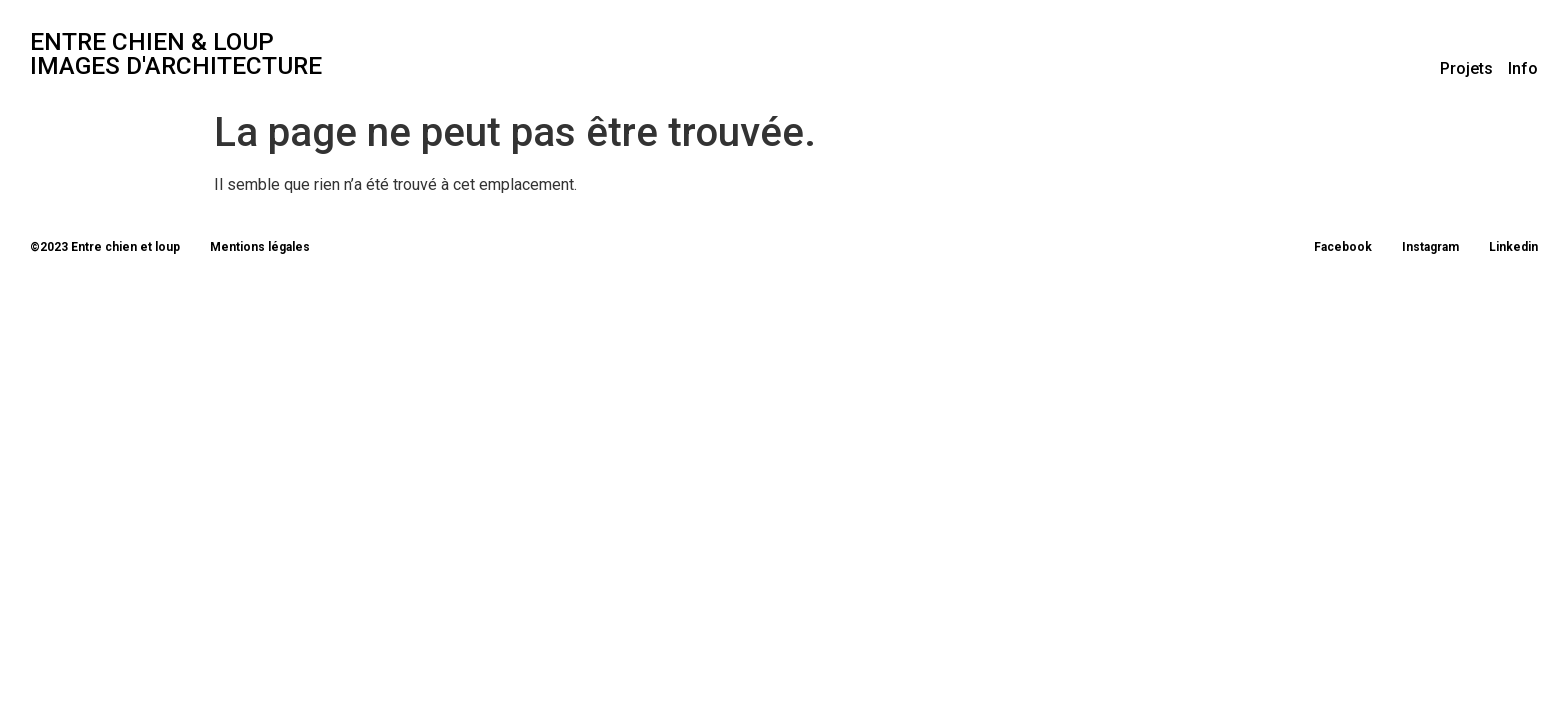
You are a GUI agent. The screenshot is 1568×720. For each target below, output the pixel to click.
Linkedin (1513, 247)
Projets (1466, 68)
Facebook (1343, 247)
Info (1523, 68)
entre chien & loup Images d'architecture (176, 54)
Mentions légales (260, 247)
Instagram (1430, 247)
